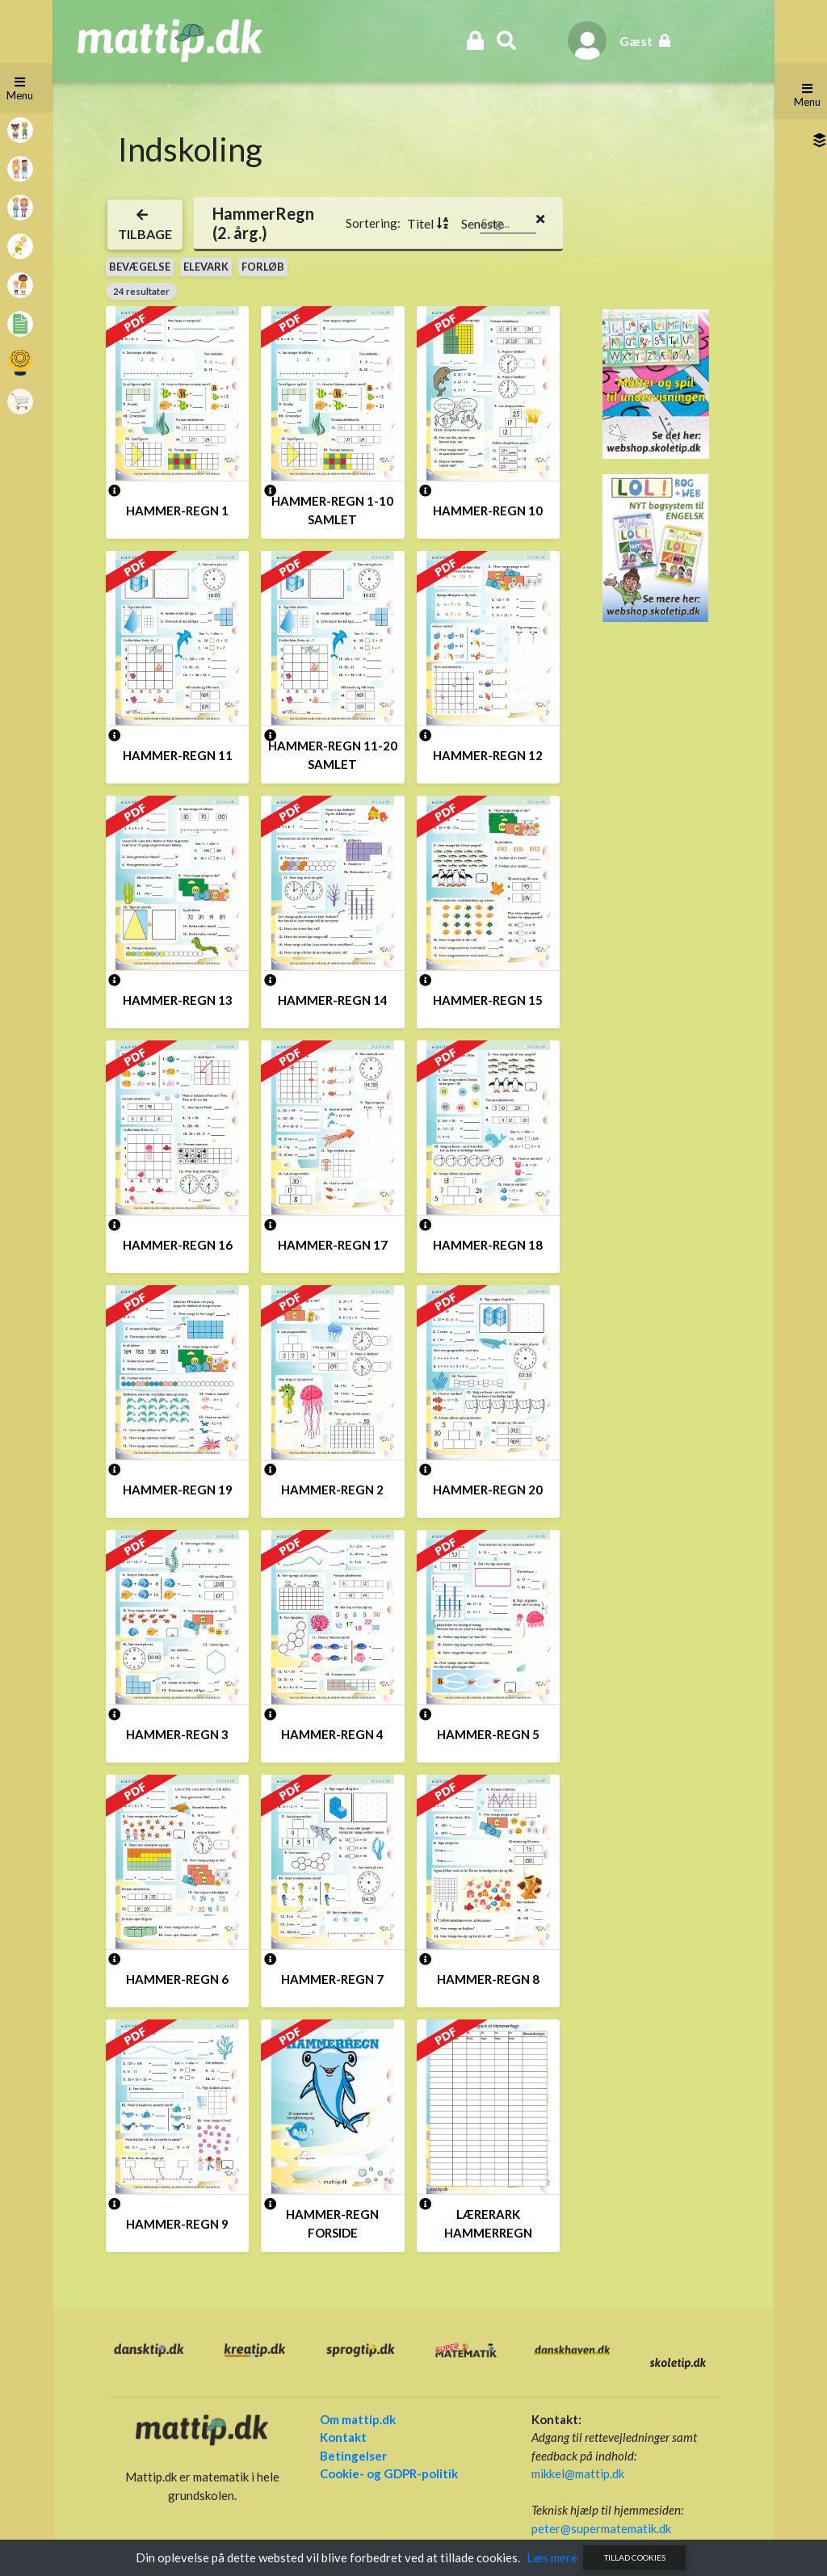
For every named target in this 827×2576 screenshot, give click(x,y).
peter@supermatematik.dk (598, 2528)
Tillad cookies (634, 2557)
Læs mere (552, 2557)
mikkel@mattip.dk (574, 2473)
